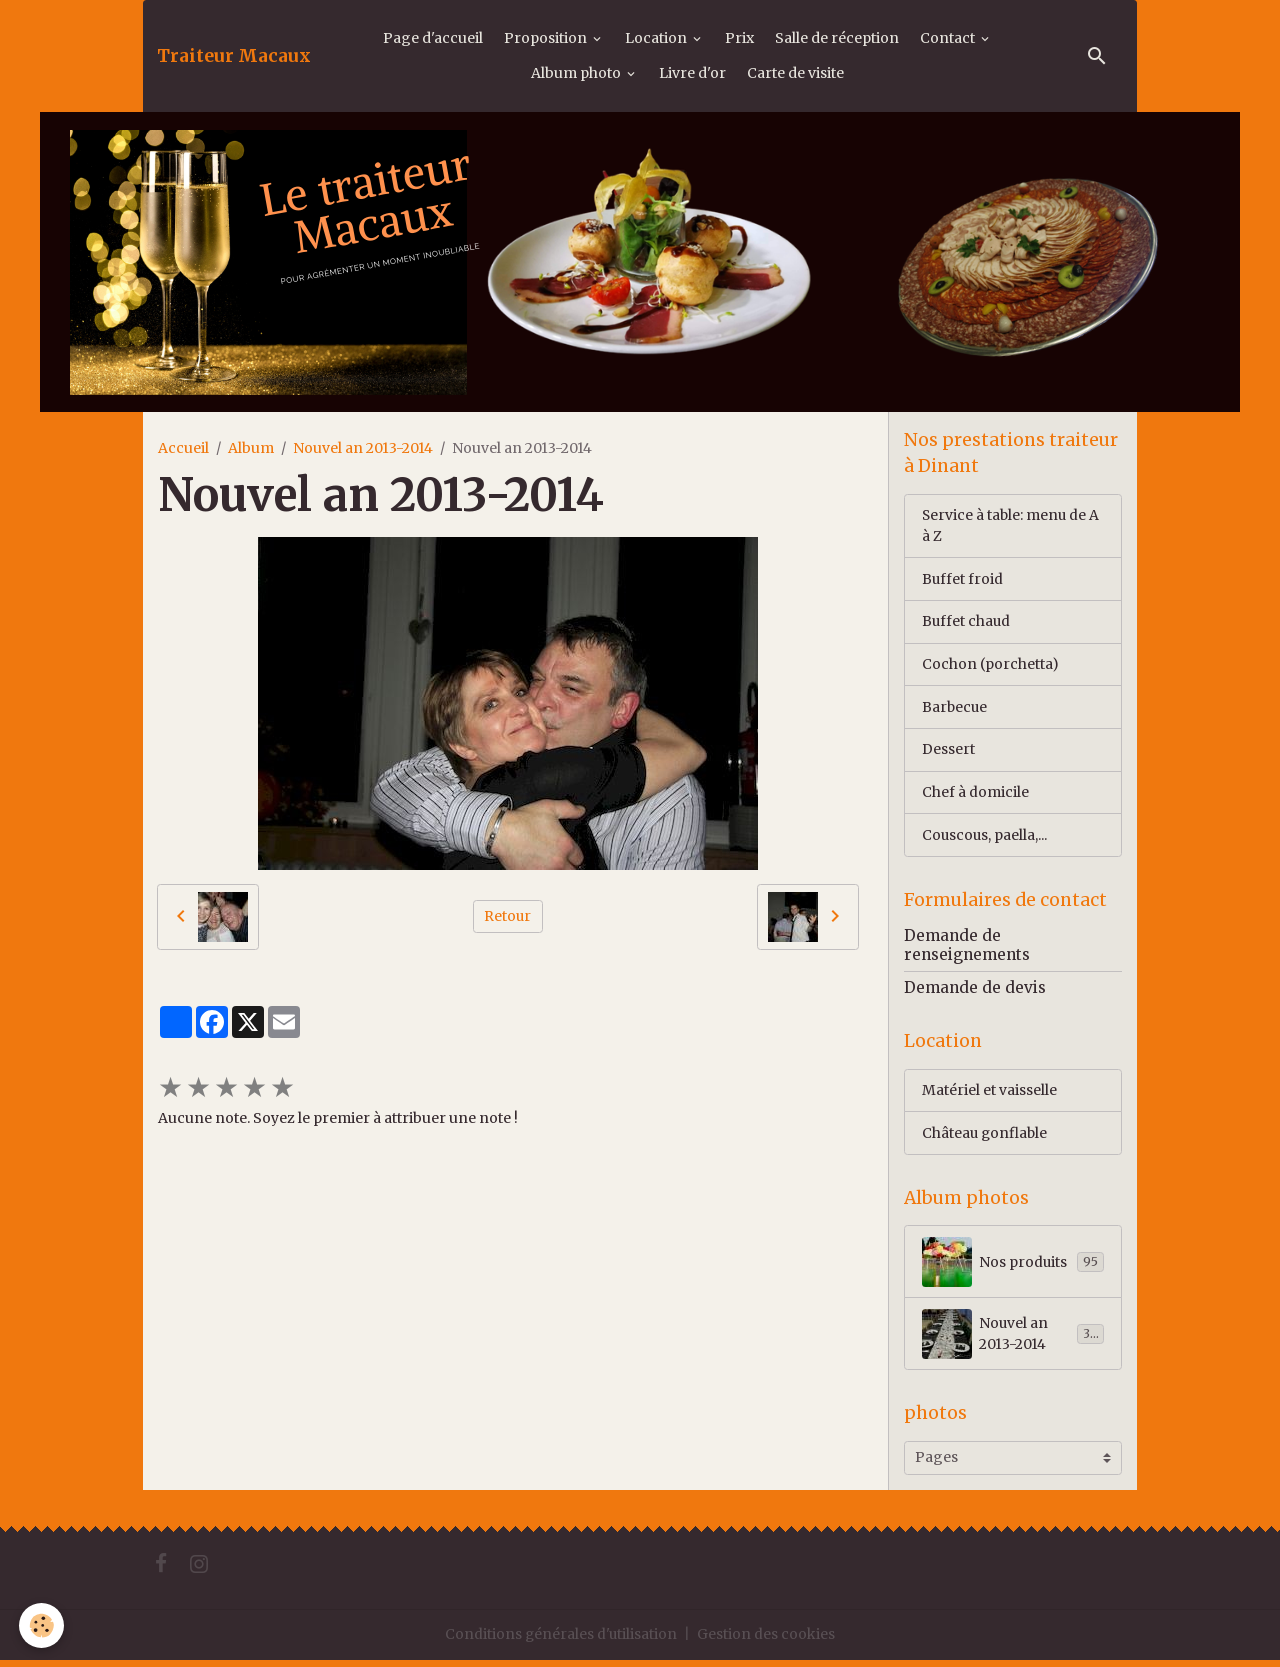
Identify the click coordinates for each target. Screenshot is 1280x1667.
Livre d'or (692, 73)
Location (657, 38)
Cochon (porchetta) (990, 666)
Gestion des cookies (767, 1641)
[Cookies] (42, 1625)
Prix (739, 38)
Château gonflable (986, 1138)
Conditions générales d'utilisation (561, 1641)
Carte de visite (795, 73)
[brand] (234, 56)
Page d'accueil (433, 38)
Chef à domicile (975, 795)
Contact (949, 38)
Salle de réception (837, 38)
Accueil (183, 448)
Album (251, 448)
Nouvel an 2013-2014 (363, 448)
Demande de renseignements (967, 949)
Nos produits (1013, 1268)
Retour (508, 916)
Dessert (948, 752)
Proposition (547, 38)
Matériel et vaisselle (989, 1095)
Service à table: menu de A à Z (1012, 526)
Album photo (577, 73)
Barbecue (955, 709)
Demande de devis (975, 992)
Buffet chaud (967, 623)
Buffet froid (963, 580)
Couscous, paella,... (985, 838)
